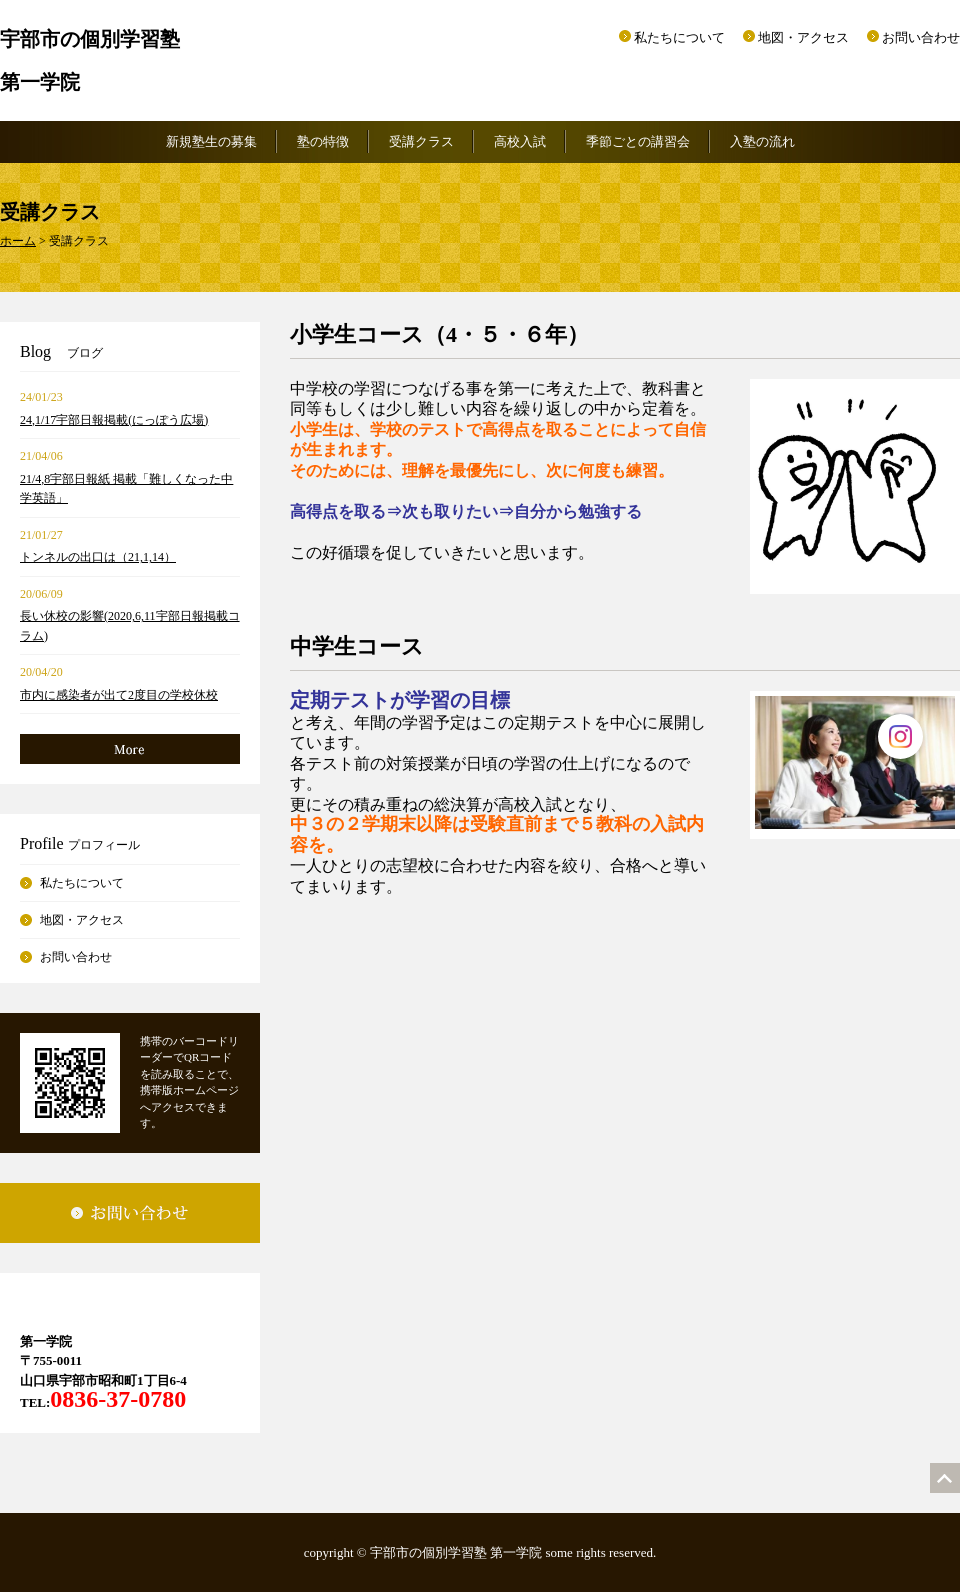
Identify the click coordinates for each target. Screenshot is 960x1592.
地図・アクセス (803, 37)
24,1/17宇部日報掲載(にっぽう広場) (114, 420)
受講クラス (421, 141)
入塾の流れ (762, 141)
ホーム (18, 241)
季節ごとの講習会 (638, 141)
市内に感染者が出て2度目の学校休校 (119, 695)
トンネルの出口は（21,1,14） (98, 557)
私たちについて (679, 37)
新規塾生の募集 (211, 141)
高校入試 (520, 141)
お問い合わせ (921, 37)
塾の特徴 (323, 141)
